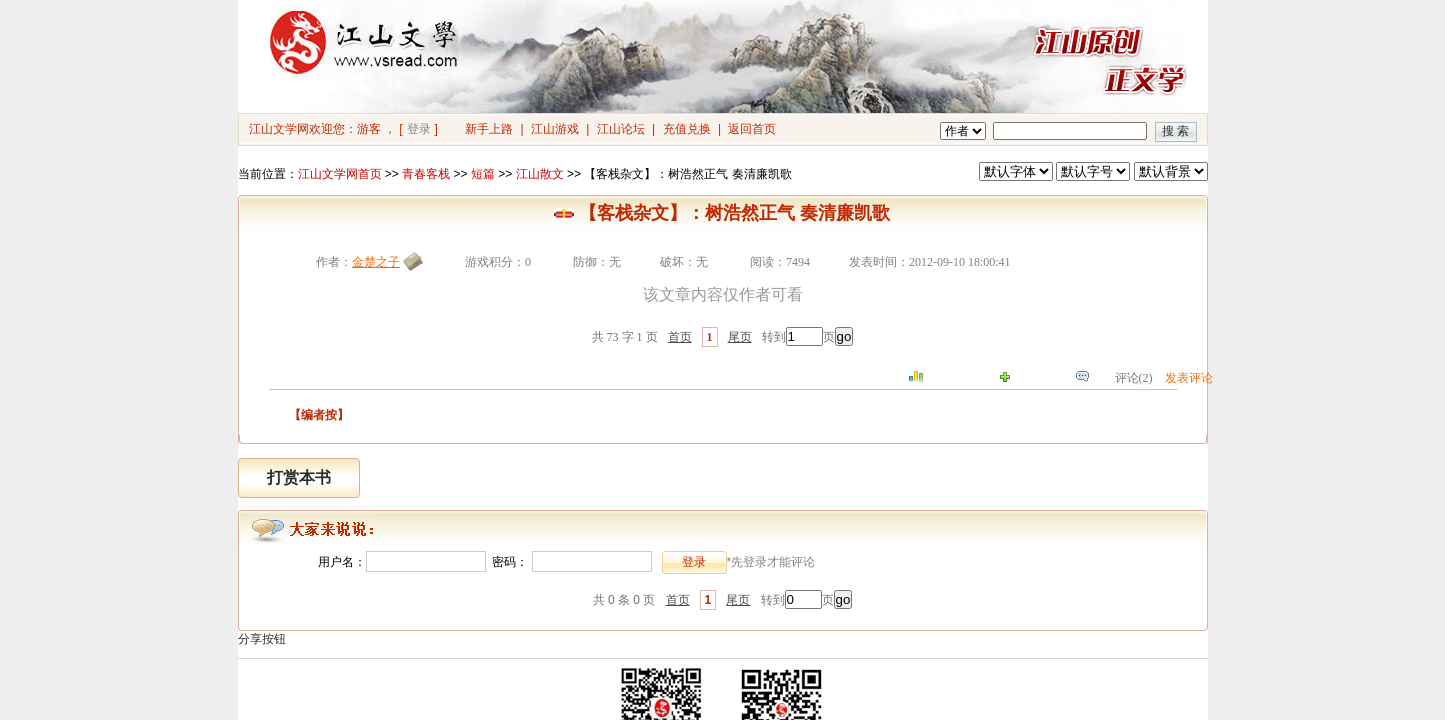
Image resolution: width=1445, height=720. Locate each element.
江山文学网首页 (340, 174)
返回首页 (752, 129)
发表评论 (1189, 378)
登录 (419, 129)
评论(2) (1134, 378)
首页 (680, 337)
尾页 (740, 337)
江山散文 (540, 174)
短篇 (483, 174)
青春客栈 (426, 174)
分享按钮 (262, 639)
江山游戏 (555, 129)
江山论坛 (621, 129)
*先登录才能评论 (771, 562)
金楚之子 (376, 262)
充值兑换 (687, 129)
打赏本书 (299, 477)
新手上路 (489, 129)
